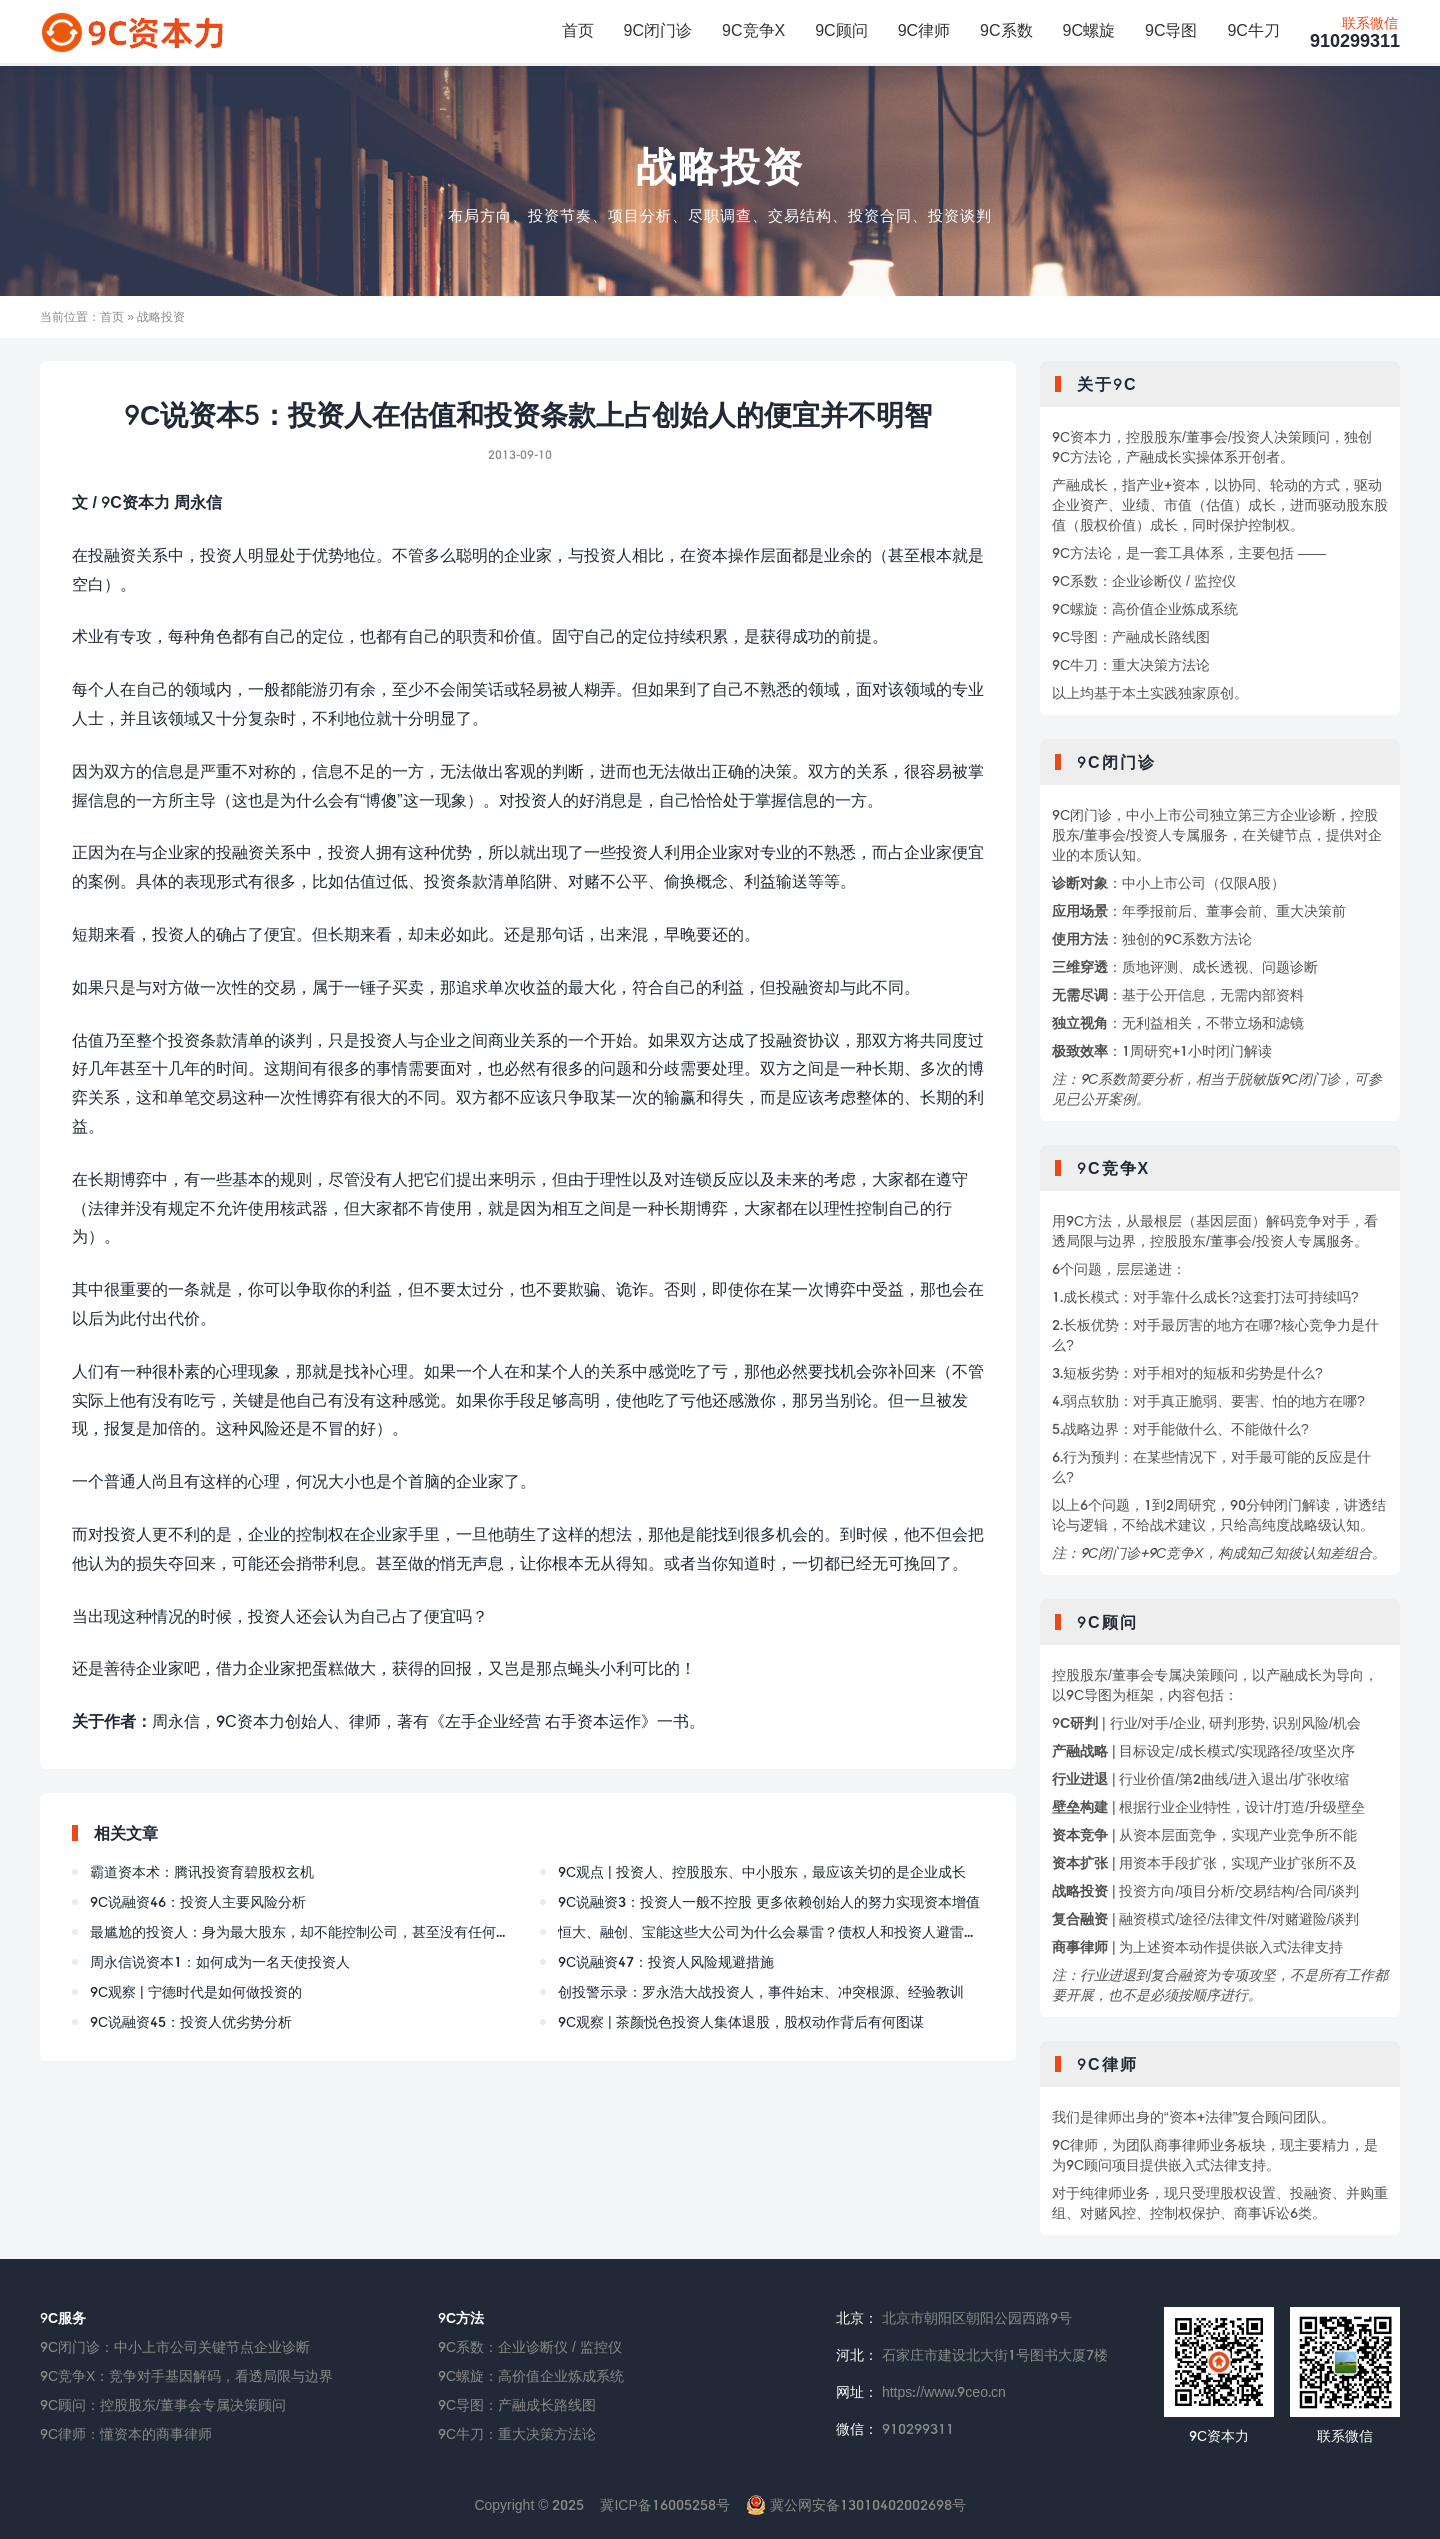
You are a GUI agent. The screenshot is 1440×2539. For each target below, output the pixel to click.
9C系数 (1006, 30)
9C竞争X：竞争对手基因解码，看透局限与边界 (186, 2375)
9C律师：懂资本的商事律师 (126, 2433)
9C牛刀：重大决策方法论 (517, 2433)
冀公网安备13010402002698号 (856, 2504)
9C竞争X (753, 30)
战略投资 (720, 166)
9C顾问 (841, 30)
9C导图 (1171, 30)
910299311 (1355, 33)
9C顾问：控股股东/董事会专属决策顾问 (163, 2404)
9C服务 (63, 2317)
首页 (578, 30)
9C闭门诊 (658, 30)
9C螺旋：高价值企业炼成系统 (531, 2375)
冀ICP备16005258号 (664, 2504)
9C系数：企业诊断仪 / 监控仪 (530, 2346)
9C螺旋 (1089, 30)
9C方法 (461, 2317)
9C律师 (924, 30)
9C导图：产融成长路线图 (517, 2404)
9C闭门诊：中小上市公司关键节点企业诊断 (175, 2346)
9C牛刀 (1253, 30)
